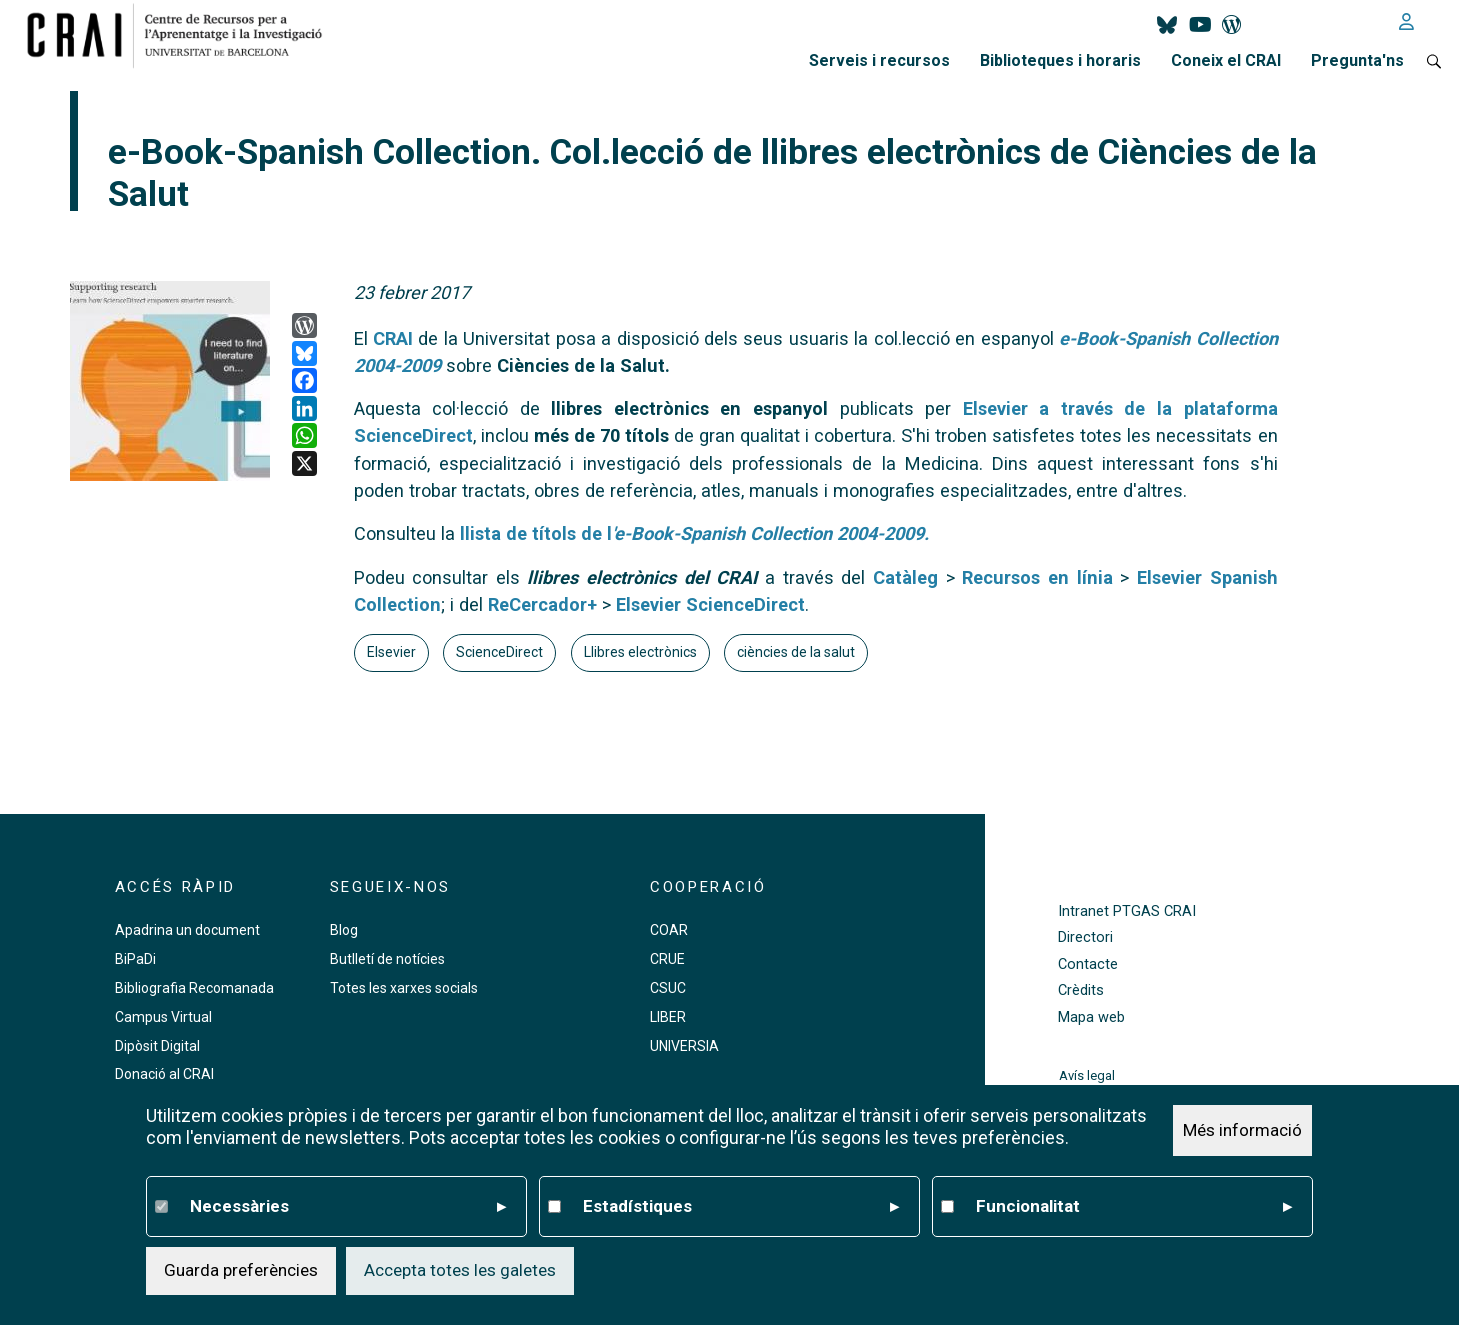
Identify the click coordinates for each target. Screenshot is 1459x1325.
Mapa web (1091, 1017)
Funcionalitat (1134, 1207)
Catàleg (905, 577)
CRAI (393, 338)
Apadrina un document (187, 930)
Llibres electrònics (640, 652)
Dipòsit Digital (157, 1046)
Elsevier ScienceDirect (710, 604)
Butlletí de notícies (387, 959)
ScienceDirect (499, 652)
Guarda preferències (241, 1270)
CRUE (667, 959)
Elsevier (391, 652)
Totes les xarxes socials (404, 988)
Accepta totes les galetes (460, 1270)
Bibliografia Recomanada (194, 988)
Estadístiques (741, 1207)
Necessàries (348, 1207)
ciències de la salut (796, 652)
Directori (1085, 937)
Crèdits (1081, 990)
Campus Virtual (163, 1017)
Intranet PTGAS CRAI (1127, 911)
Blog (344, 930)
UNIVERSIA (684, 1046)
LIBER (668, 1017)
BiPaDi (135, 959)
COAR (669, 930)
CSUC (668, 988)
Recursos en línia (1037, 577)
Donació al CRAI (164, 1074)
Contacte (1088, 964)
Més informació (1242, 1130)
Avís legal (1087, 1075)
